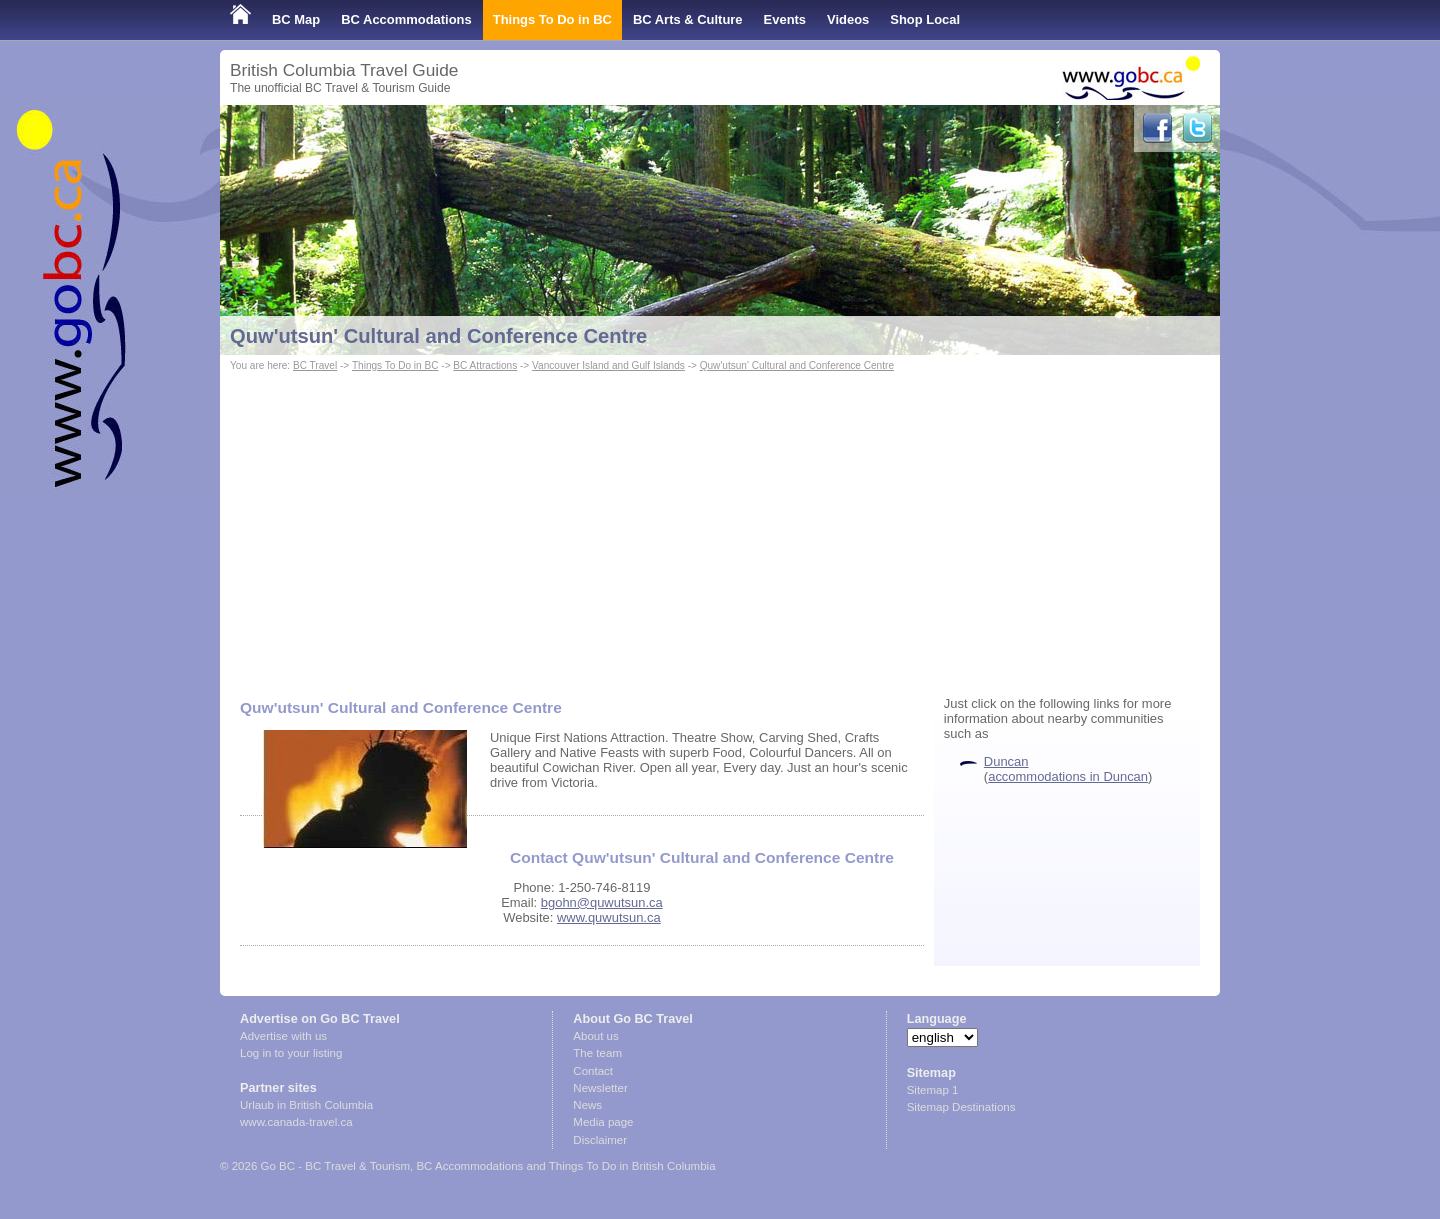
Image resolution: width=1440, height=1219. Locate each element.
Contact (593, 1071)
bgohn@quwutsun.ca (602, 902)
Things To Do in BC (552, 19)
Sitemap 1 (933, 1090)
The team (597, 1053)
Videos (848, 19)
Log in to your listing (291, 1053)
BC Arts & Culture (688, 19)
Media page (603, 1122)
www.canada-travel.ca (296, 1122)
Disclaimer (600, 1140)
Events (785, 19)
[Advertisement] (720, 526)
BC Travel (315, 365)
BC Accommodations (406, 19)
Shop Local (925, 19)
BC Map (296, 19)
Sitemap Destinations (961, 1107)
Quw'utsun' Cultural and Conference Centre (438, 336)
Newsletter (600, 1088)
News (587, 1105)
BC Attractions (485, 365)
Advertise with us (283, 1036)
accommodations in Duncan (1068, 776)
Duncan (1006, 761)
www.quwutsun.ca (609, 917)
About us (595, 1036)
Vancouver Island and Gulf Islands (608, 365)
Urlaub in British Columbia (306, 1105)
